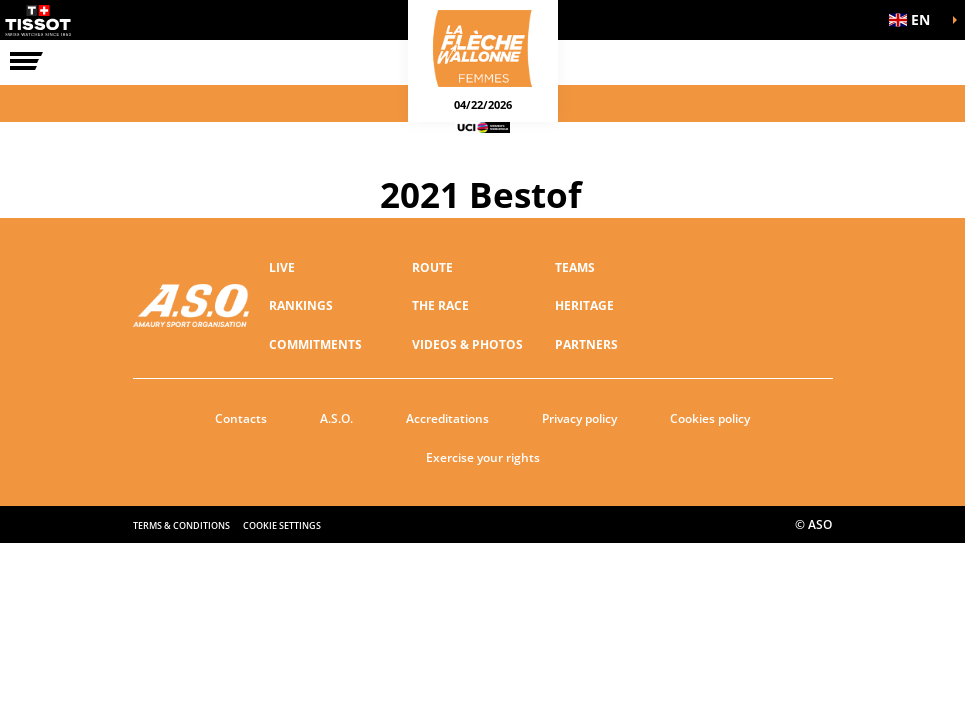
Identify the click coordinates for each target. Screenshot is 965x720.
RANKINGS (301, 305)
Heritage (584, 305)
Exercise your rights (483, 457)
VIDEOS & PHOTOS (467, 344)
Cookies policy (710, 418)
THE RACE (440, 305)
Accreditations (447, 418)
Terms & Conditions (181, 525)
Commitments (315, 344)
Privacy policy (579, 418)
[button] (915, 20)
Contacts (241, 418)
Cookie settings (282, 525)
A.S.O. (336, 418)
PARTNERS (586, 344)
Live (282, 267)
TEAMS (575, 267)
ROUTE (432, 267)
